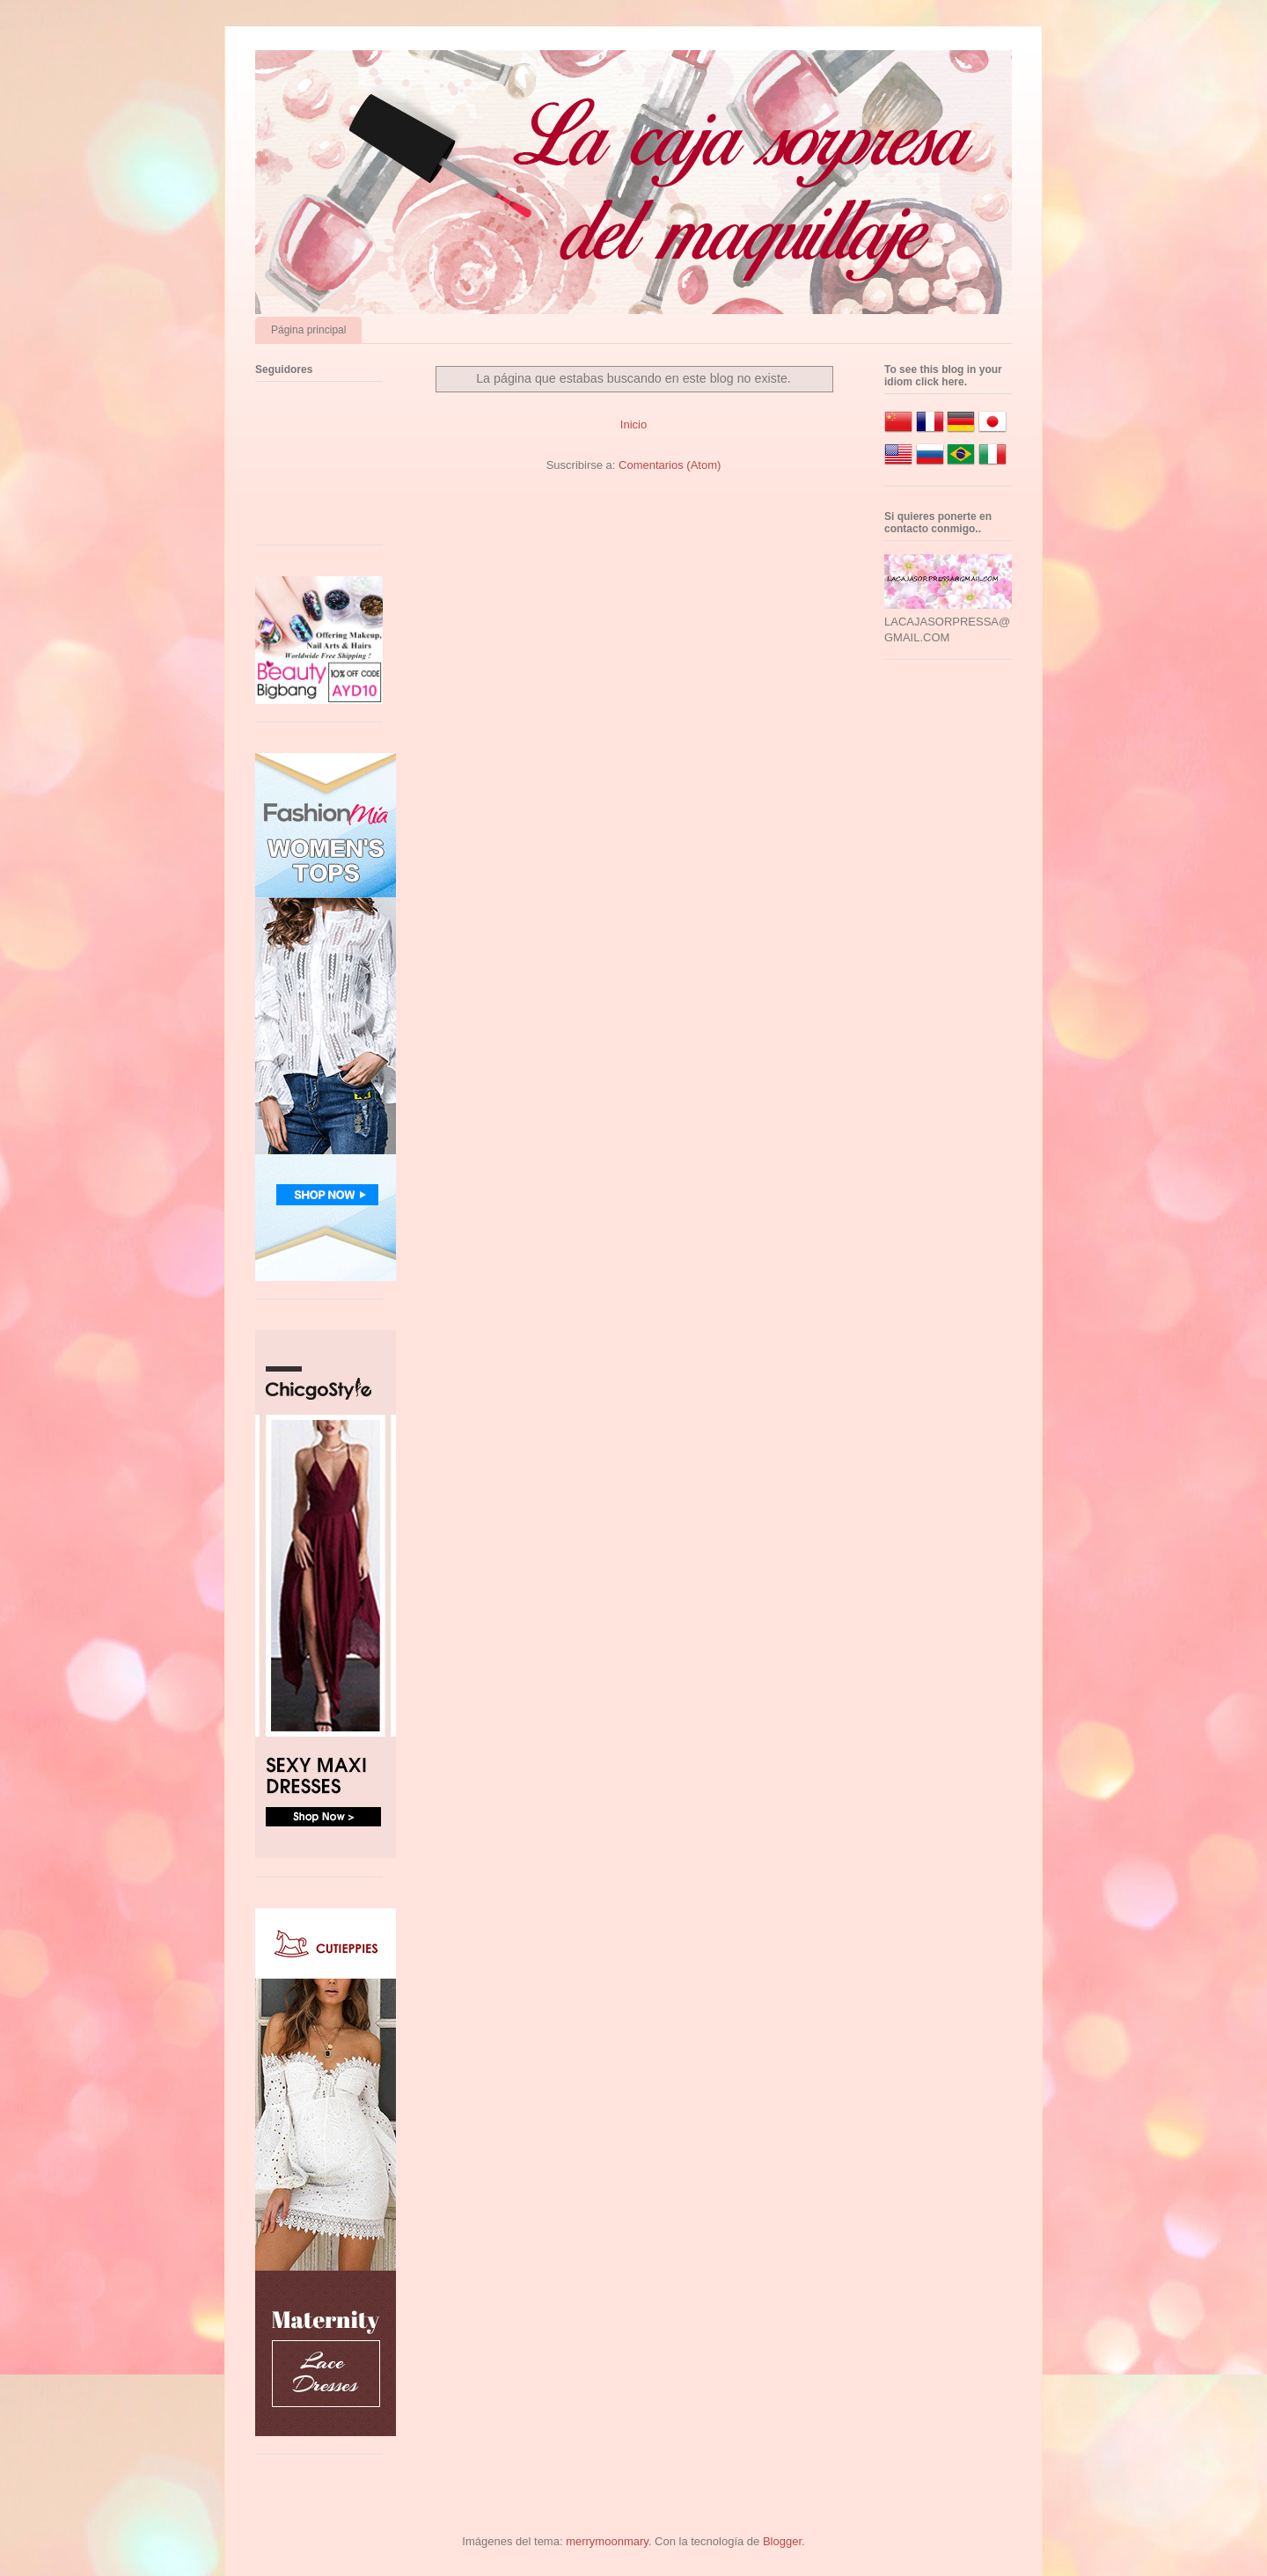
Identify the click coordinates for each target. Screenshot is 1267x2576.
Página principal (308, 330)
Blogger (782, 2541)
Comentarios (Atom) (670, 465)
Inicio (633, 424)
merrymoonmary (607, 2541)
